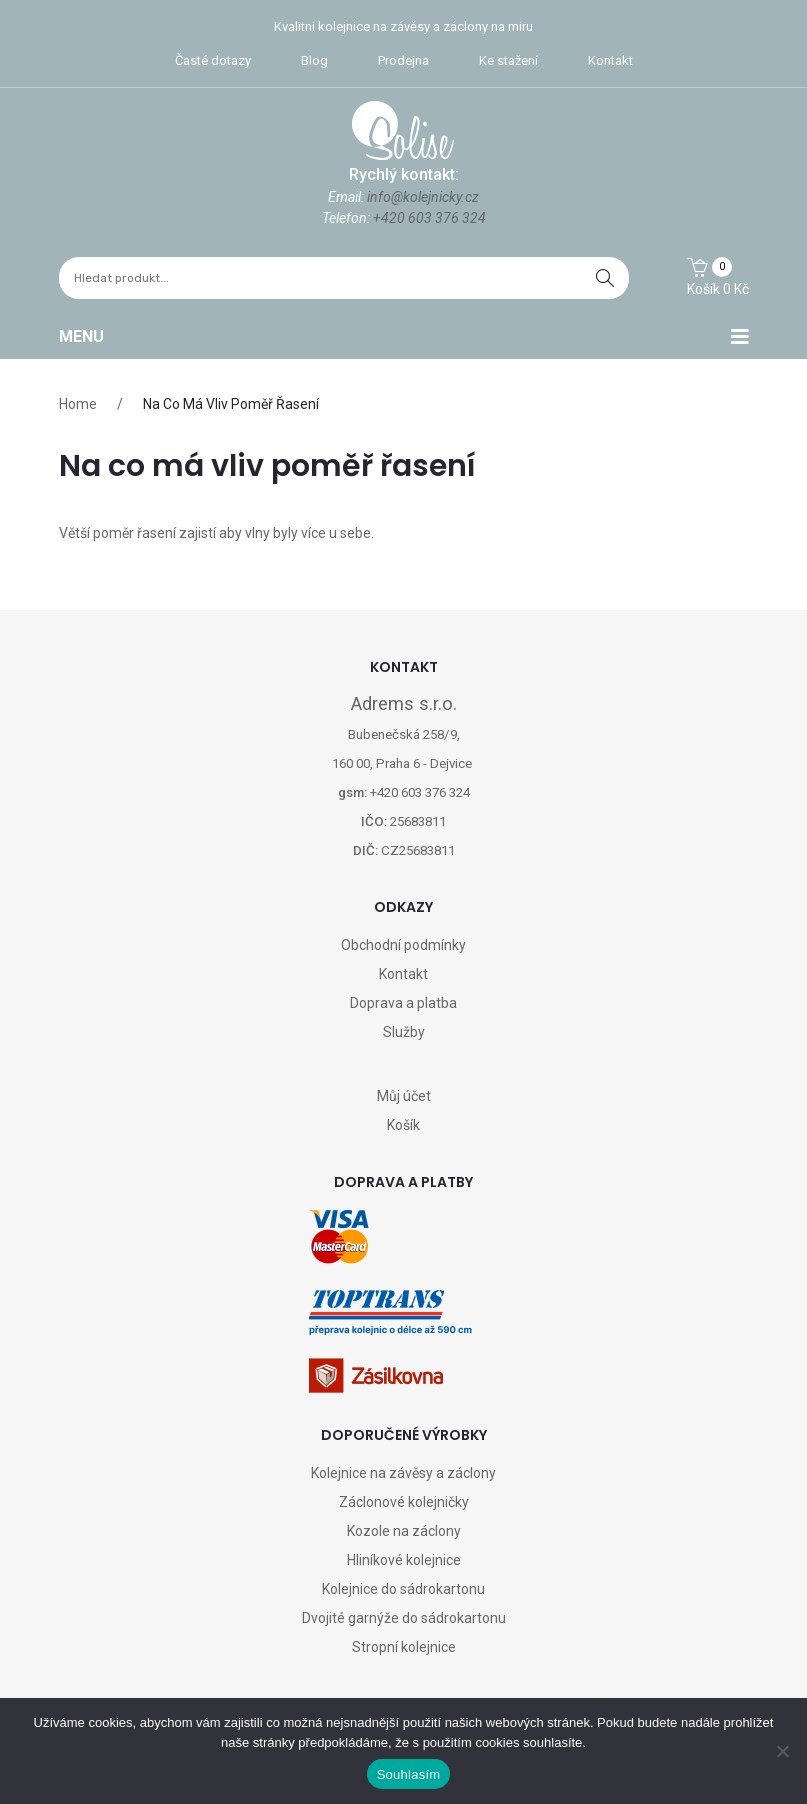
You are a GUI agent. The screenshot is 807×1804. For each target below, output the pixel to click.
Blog (314, 60)
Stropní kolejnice (404, 1647)
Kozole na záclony (404, 1531)
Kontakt (610, 60)
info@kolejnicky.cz (423, 197)
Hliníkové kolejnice (404, 1560)
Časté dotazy (213, 60)
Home (78, 404)
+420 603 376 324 (429, 218)
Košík (403, 1125)
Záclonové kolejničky (404, 1502)
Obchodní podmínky (403, 945)
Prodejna (403, 60)
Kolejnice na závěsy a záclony (403, 1473)
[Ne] (782, 1751)
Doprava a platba (403, 1003)
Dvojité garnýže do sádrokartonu (404, 1618)
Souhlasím (409, 1774)
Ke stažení (508, 60)
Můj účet (404, 1096)
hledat (605, 278)
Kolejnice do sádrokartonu (403, 1589)
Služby (404, 1032)
